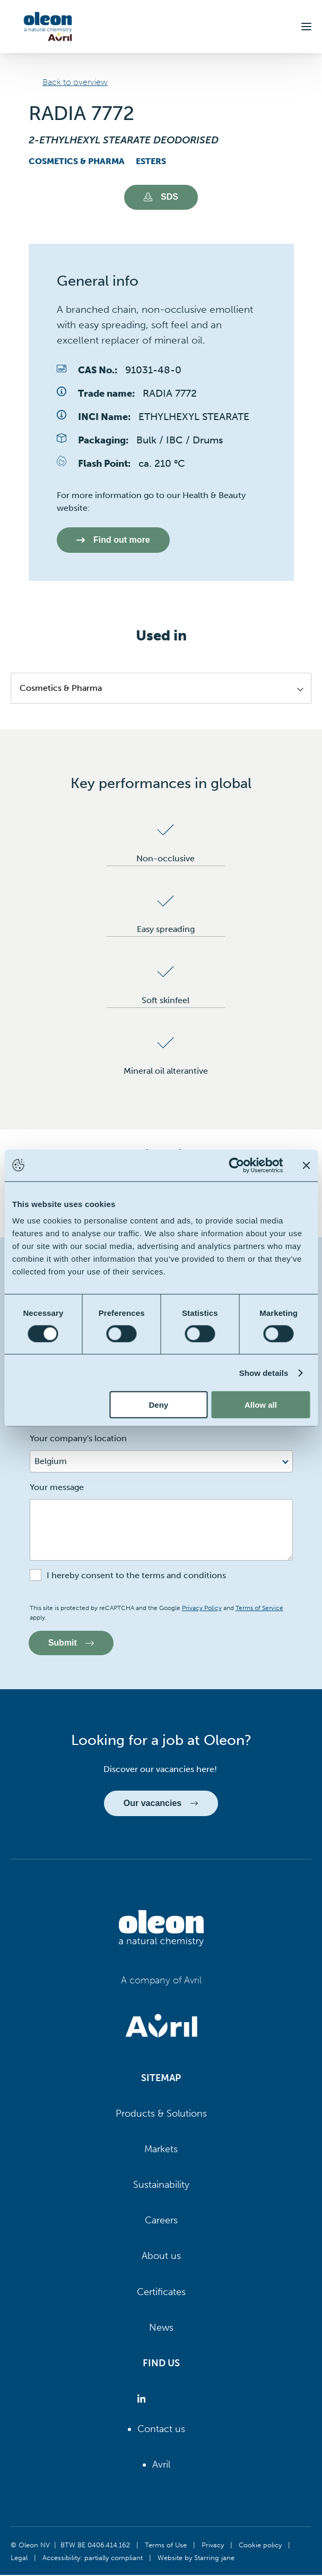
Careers (161, 2221)
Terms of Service (259, 1608)
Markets (161, 2149)
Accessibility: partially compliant (92, 2558)
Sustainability (161, 2185)
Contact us (161, 2429)
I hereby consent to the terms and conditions (136, 1576)
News (161, 2328)
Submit (71, 1643)
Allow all (261, 1404)
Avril (161, 2465)
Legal (19, 2558)
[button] (306, 26)
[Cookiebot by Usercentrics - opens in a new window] (236, 1165)
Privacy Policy (202, 1608)
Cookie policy (260, 2545)
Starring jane (214, 2558)
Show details (264, 1372)
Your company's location (78, 1439)
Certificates (161, 2292)
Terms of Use (166, 2545)
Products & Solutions (161, 2114)
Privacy (213, 2545)
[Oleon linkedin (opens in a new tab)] (143, 2400)
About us (161, 2257)
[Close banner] (306, 1165)
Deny (158, 1404)
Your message (57, 1488)
